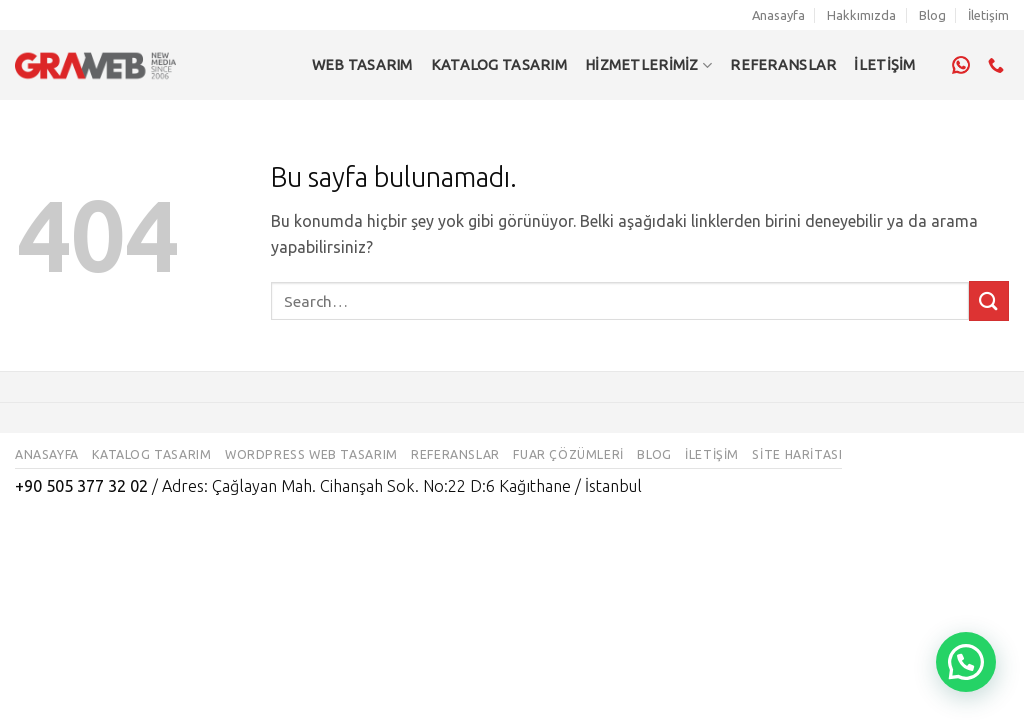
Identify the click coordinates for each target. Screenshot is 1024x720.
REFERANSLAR (783, 65)
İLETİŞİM (884, 65)
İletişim (988, 15)
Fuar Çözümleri (568, 454)
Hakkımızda (861, 15)
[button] (966, 662)
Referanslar (455, 454)
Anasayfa (778, 15)
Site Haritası (797, 454)
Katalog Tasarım (499, 65)
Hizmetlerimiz (648, 65)
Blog (932, 15)
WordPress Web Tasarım (311, 454)
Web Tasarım (362, 65)
